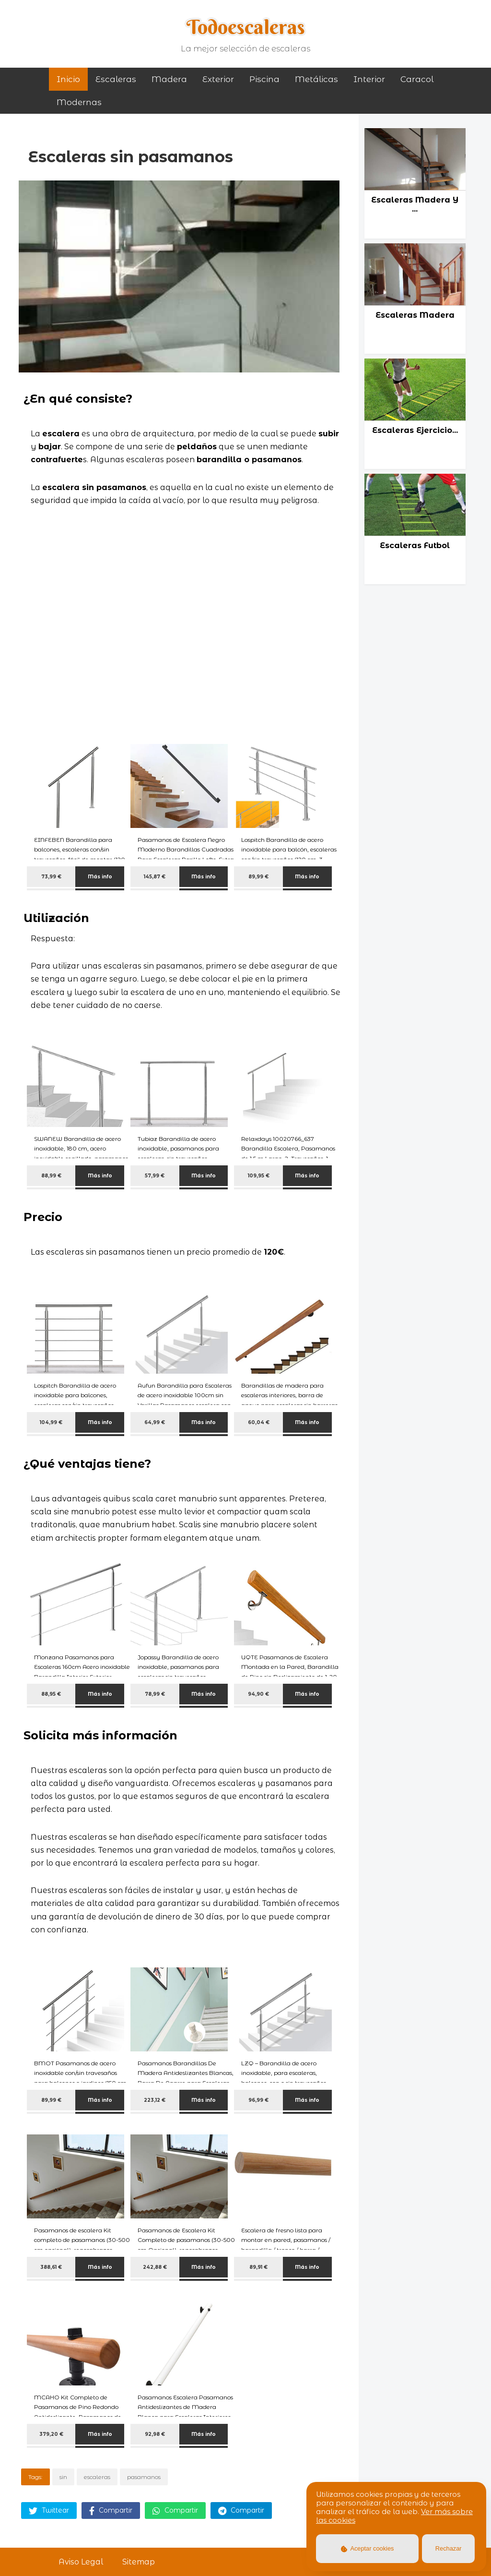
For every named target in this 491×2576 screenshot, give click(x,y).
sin (63, 2476)
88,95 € (51, 1694)
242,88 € (155, 2267)
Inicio (68, 79)
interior (369, 79)
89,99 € (258, 877)
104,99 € (51, 1422)
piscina (264, 79)
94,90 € (258, 1694)
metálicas (316, 79)
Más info (100, 877)
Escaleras (115, 79)
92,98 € (155, 2434)
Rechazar (448, 2548)
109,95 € (258, 1176)
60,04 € (258, 1422)
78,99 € (155, 1694)
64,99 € (154, 1422)
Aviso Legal (80, 2561)
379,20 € (51, 2434)
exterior (218, 79)
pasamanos (144, 2476)
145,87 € (154, 877)
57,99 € (154, 1176)
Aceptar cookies (367, 2548)
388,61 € (51, 2267)
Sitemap (138, 2561)
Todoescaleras (246, 26)
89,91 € (258, 2267)
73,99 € (51, 877)
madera (169, 79)
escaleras (97, 2476)
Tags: (35, 2476)
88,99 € (51, 1176)
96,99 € (258, 2100)
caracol (416, 79)
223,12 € (154, 2100)
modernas (79, 102)
